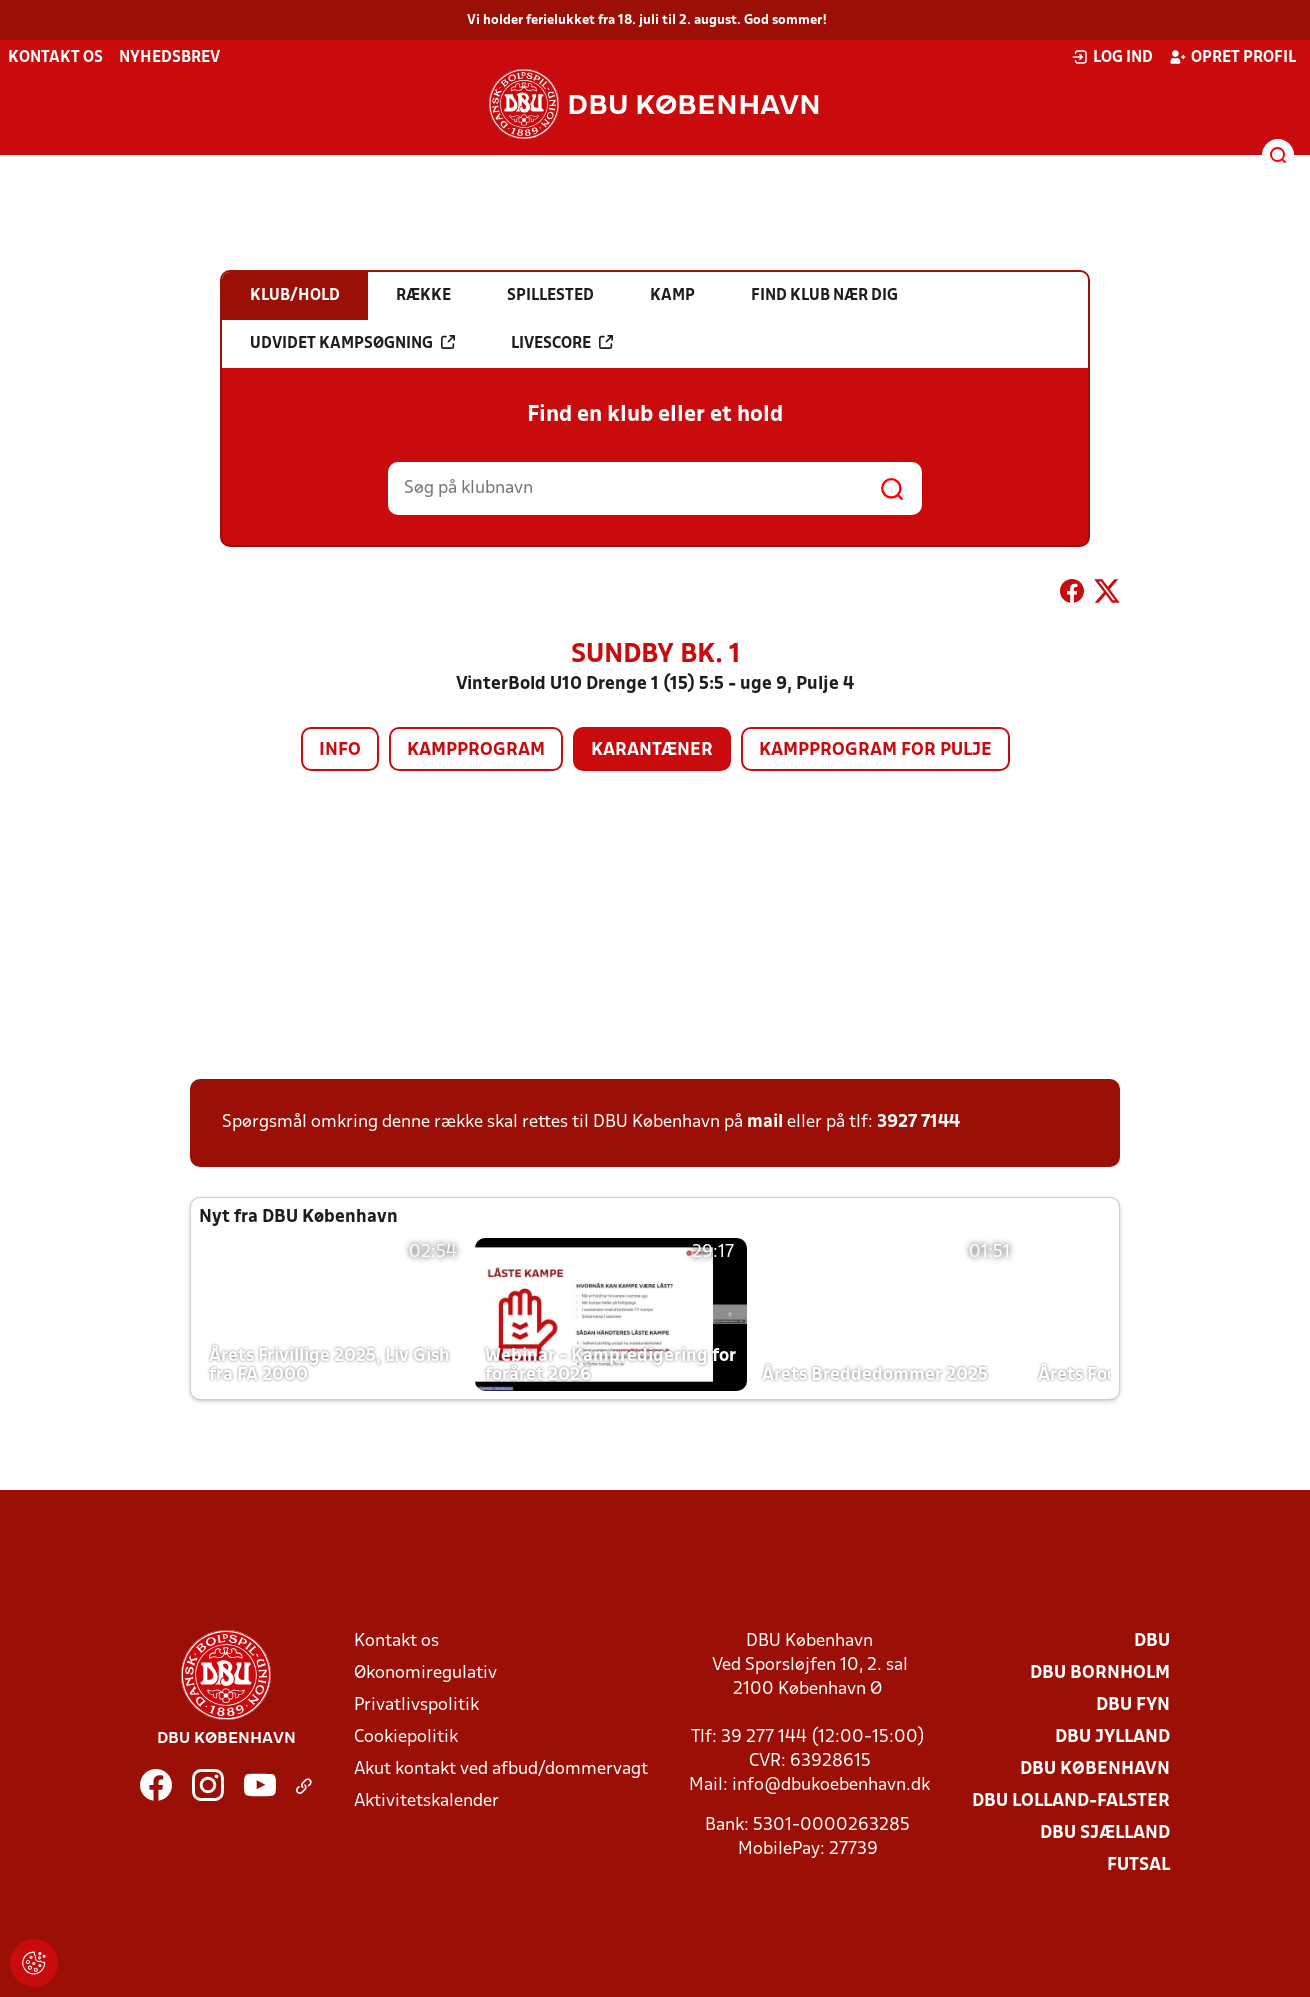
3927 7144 (918, 1122)
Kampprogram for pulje (875, 750)
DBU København (1095, 1769)
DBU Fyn (1133, 1705)
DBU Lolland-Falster (1071, 1801)
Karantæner (652, 750)
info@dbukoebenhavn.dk (831, 1785)
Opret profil (1232, 57)
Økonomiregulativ (425, 1673)
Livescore (562, 343)
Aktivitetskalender (426, 1801)
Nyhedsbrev (169, 58)
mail (765, 1122)
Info (340, 750)
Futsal (1138, 1865)
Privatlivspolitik (416, 1705)
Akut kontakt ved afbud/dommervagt (501, 1769)
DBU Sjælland (1105, 1833)
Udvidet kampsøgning (352, 343)
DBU (1152, 1641)
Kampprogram (476, 750)
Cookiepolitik (406, 1737)
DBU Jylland (1112, 1737)
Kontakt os (55, 58)
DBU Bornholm (1100, 1673)
